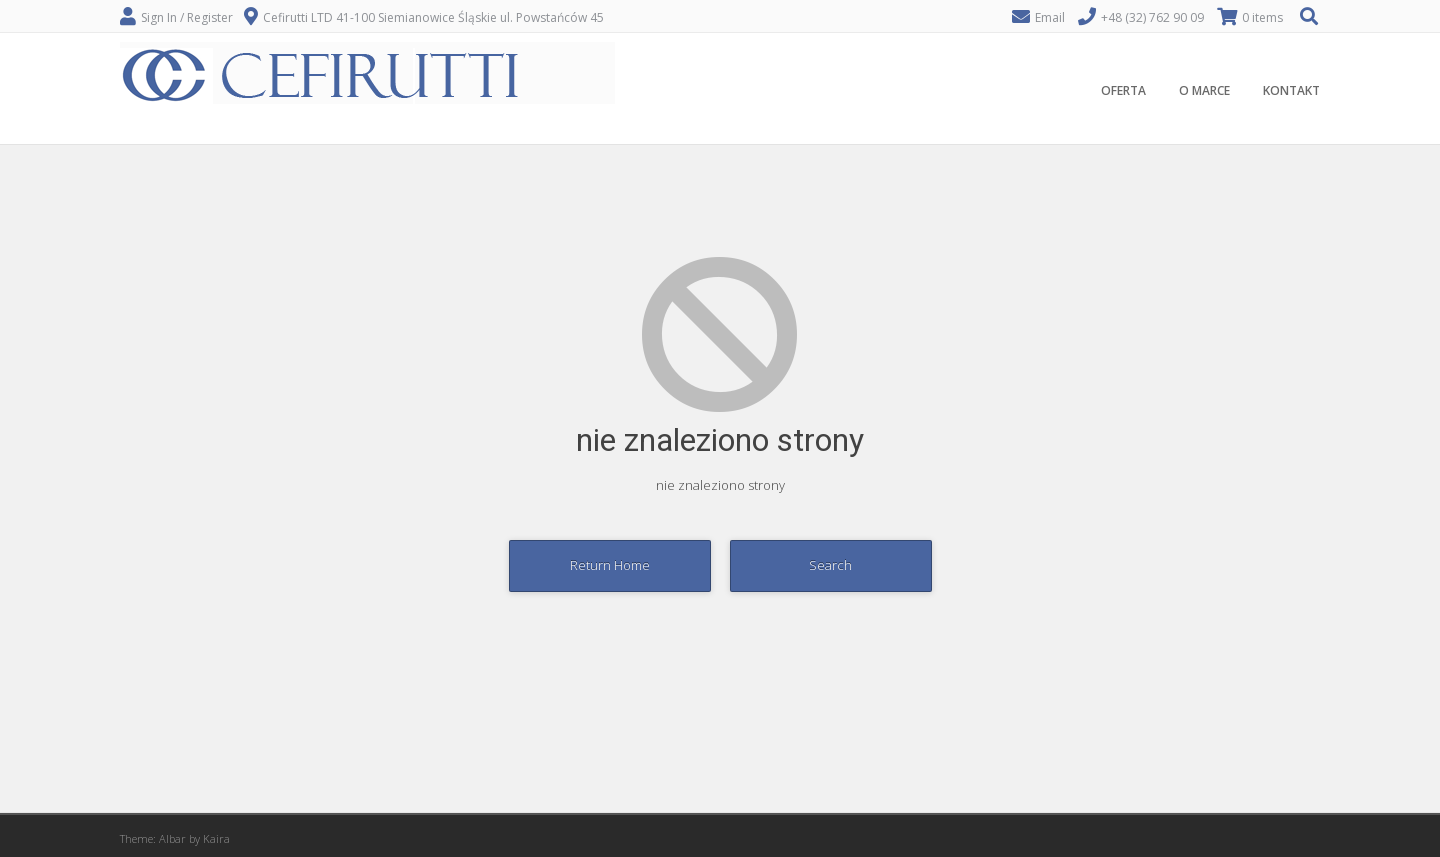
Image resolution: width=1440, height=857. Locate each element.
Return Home (610, 565)
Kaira (216, 838)
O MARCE (1204, 90)
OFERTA (1123, 90)
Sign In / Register (187, 17)
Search (830, 565)
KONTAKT (1291, 90)
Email (1050, 17)
